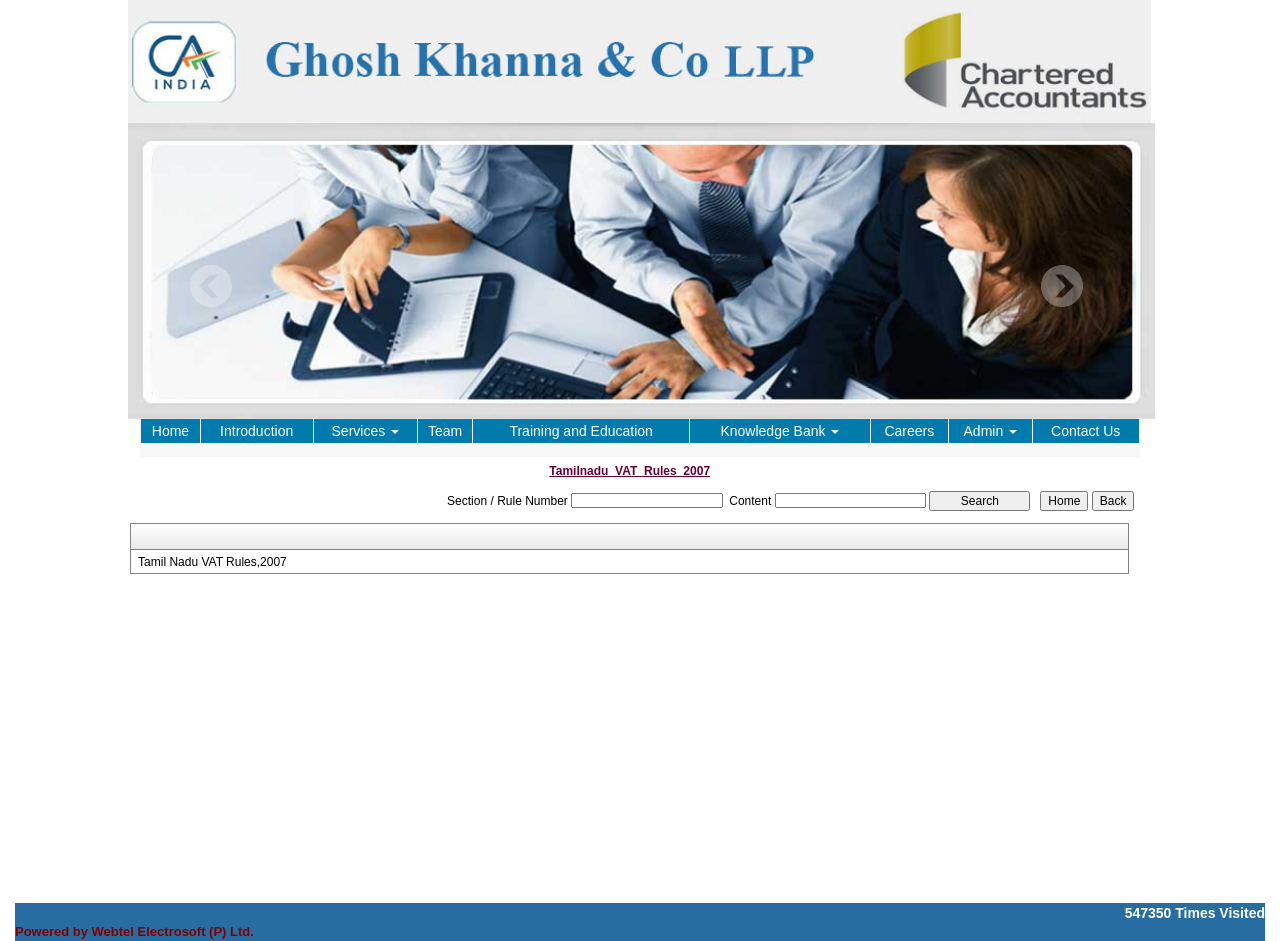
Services (366, 431)
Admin (991, 431)
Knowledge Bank (779, 431)
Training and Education (580, 431)
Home (170, 431)
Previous (211, 286)
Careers (909, 431)
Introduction (256, 431)
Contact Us (1085, 431)
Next (1061, 286)
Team (445, 431)
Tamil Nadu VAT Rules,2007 (212, 562)
